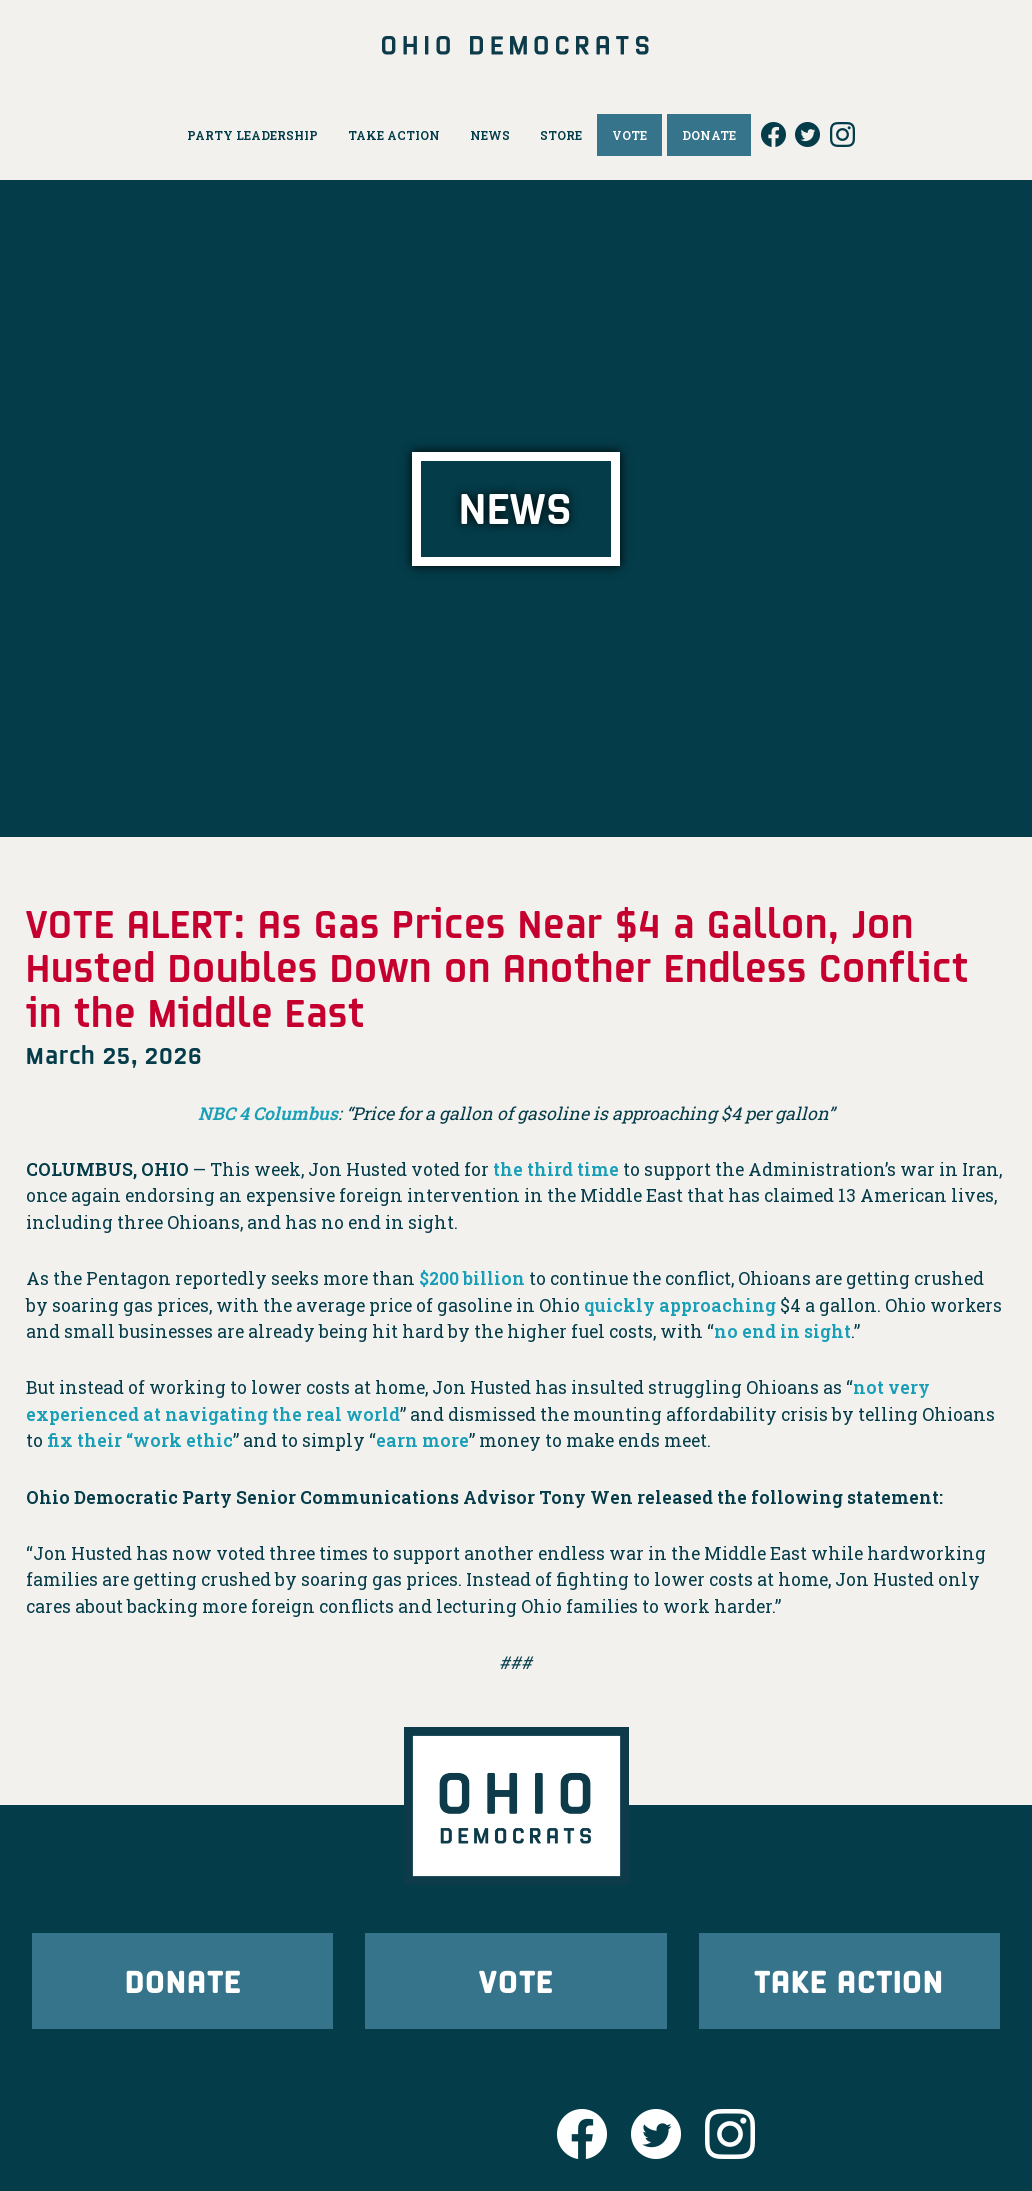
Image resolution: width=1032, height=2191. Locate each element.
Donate (183, 1980)
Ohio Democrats (516, 45)
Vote (516, 1980)
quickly (619, 1305)
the (508, 1169)
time (598, 1169)
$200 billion (472, 1278)
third (550, 1169)
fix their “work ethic (140, 1440)
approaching (717, 1305)
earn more (422, 1440)
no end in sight (782, 1331)
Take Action (849, 1980)
